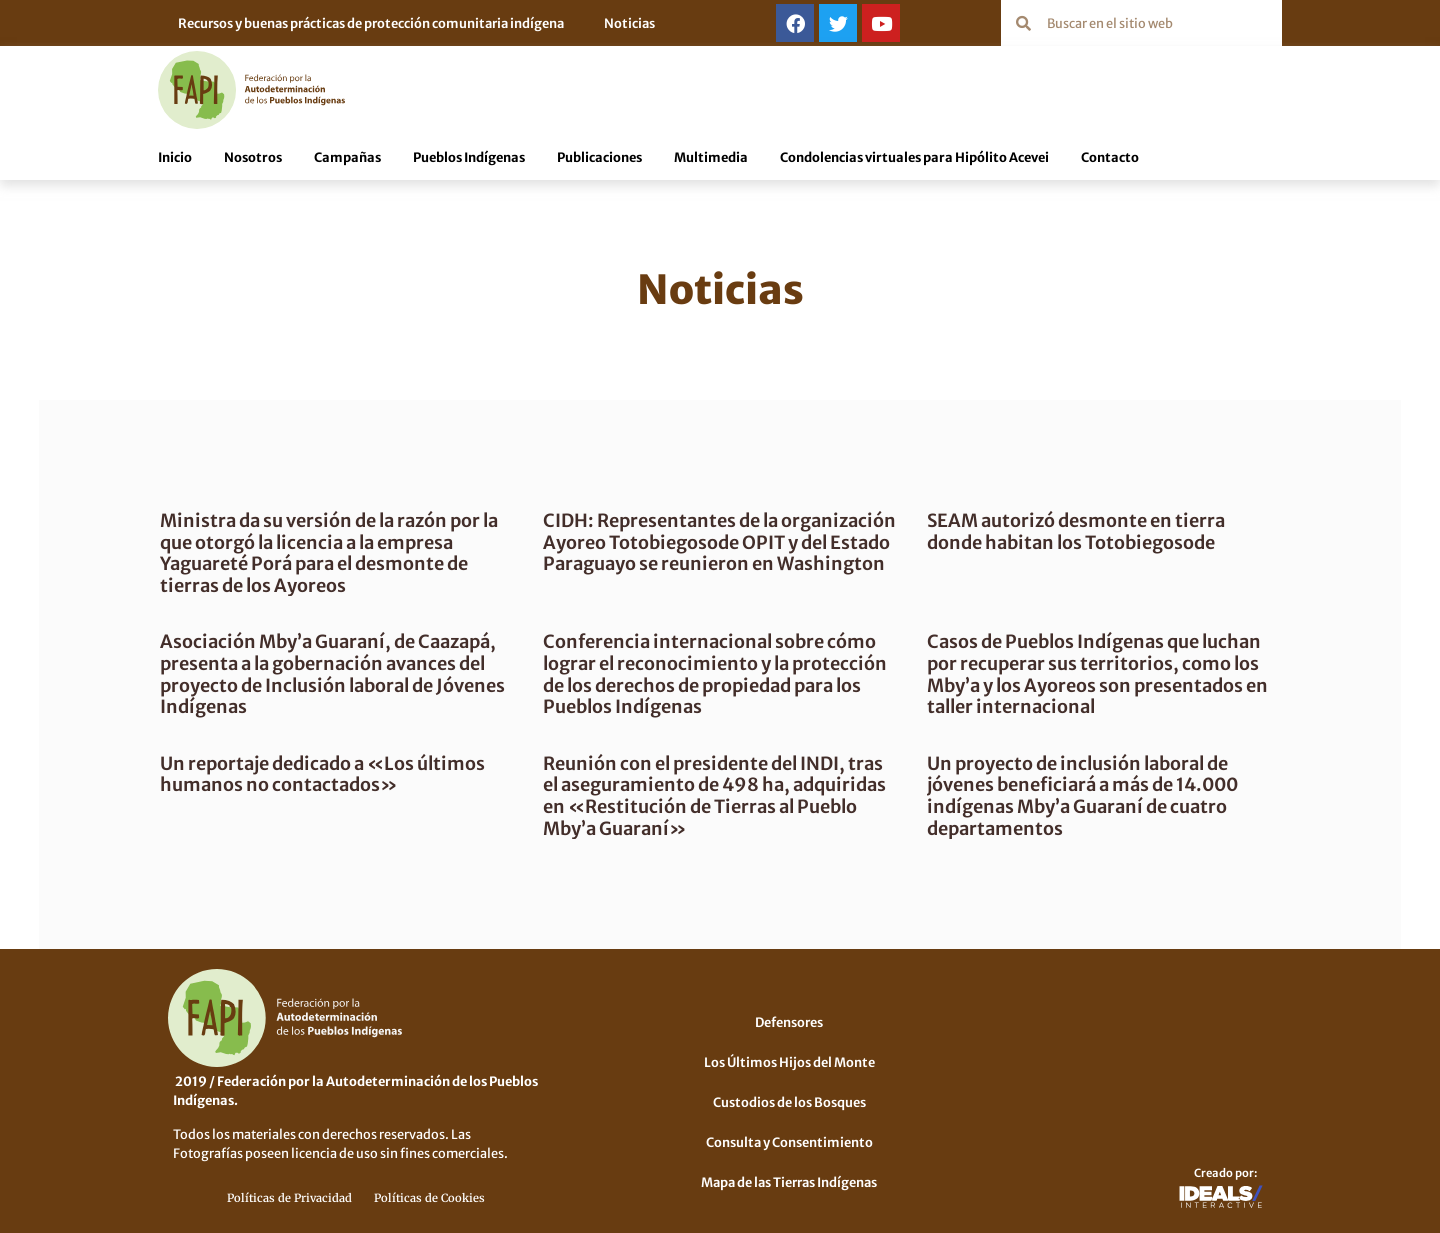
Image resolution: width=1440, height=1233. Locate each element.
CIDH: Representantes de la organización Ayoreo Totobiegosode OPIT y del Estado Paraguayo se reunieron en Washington (704, 552)
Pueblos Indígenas (469, 156)
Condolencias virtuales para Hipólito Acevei (914, 156)
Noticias (629, 23)
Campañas (347, 156)
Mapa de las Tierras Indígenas (789, 1181)
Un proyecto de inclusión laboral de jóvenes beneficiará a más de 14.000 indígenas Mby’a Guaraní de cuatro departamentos (1078, 795)
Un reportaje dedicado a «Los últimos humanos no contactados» (333, 773)
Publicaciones (599, 156)
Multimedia (711, 156)
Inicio (175, 156)
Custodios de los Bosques (789, 1101)
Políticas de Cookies (429, 1197)
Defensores (789, 1021)
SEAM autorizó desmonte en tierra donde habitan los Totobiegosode (1072, 530)
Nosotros (253, 156)
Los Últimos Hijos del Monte (789, 1061)
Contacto (1110, 156)
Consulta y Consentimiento (789, 1141)
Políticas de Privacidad (289, 1197)
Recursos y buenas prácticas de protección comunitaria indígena (371, 23)
